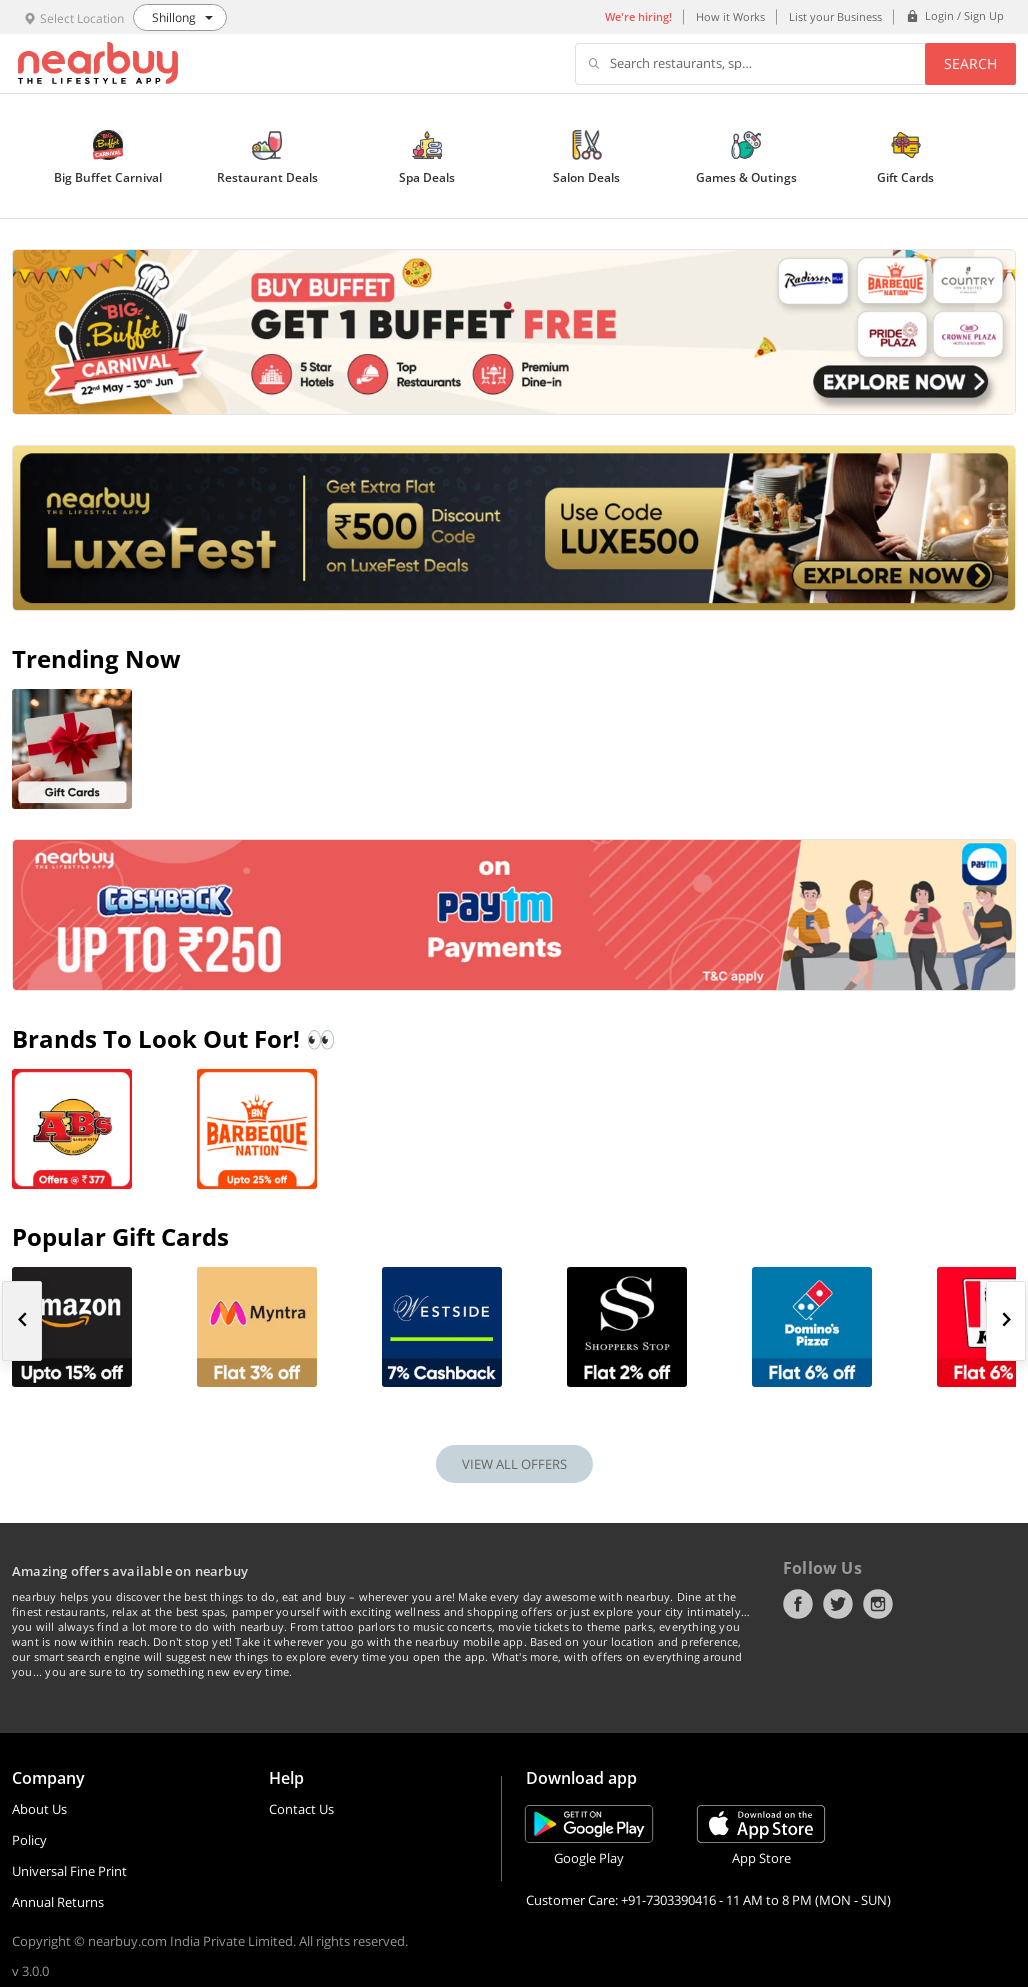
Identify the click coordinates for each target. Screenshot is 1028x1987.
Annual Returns (58, 1902)
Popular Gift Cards (120, 1236)
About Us (39, 1809)
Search (970, 63)
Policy (29, 1840)
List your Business (835, 16)
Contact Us (301, 1809)
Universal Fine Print (69, 1871)
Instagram (878, 1604)
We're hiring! (638, 16)
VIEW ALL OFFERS (514, 1464)
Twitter (838, 1604)
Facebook (798, 1604)
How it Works (730, 16)
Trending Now (96, 658)
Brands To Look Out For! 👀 (174, 1038)
